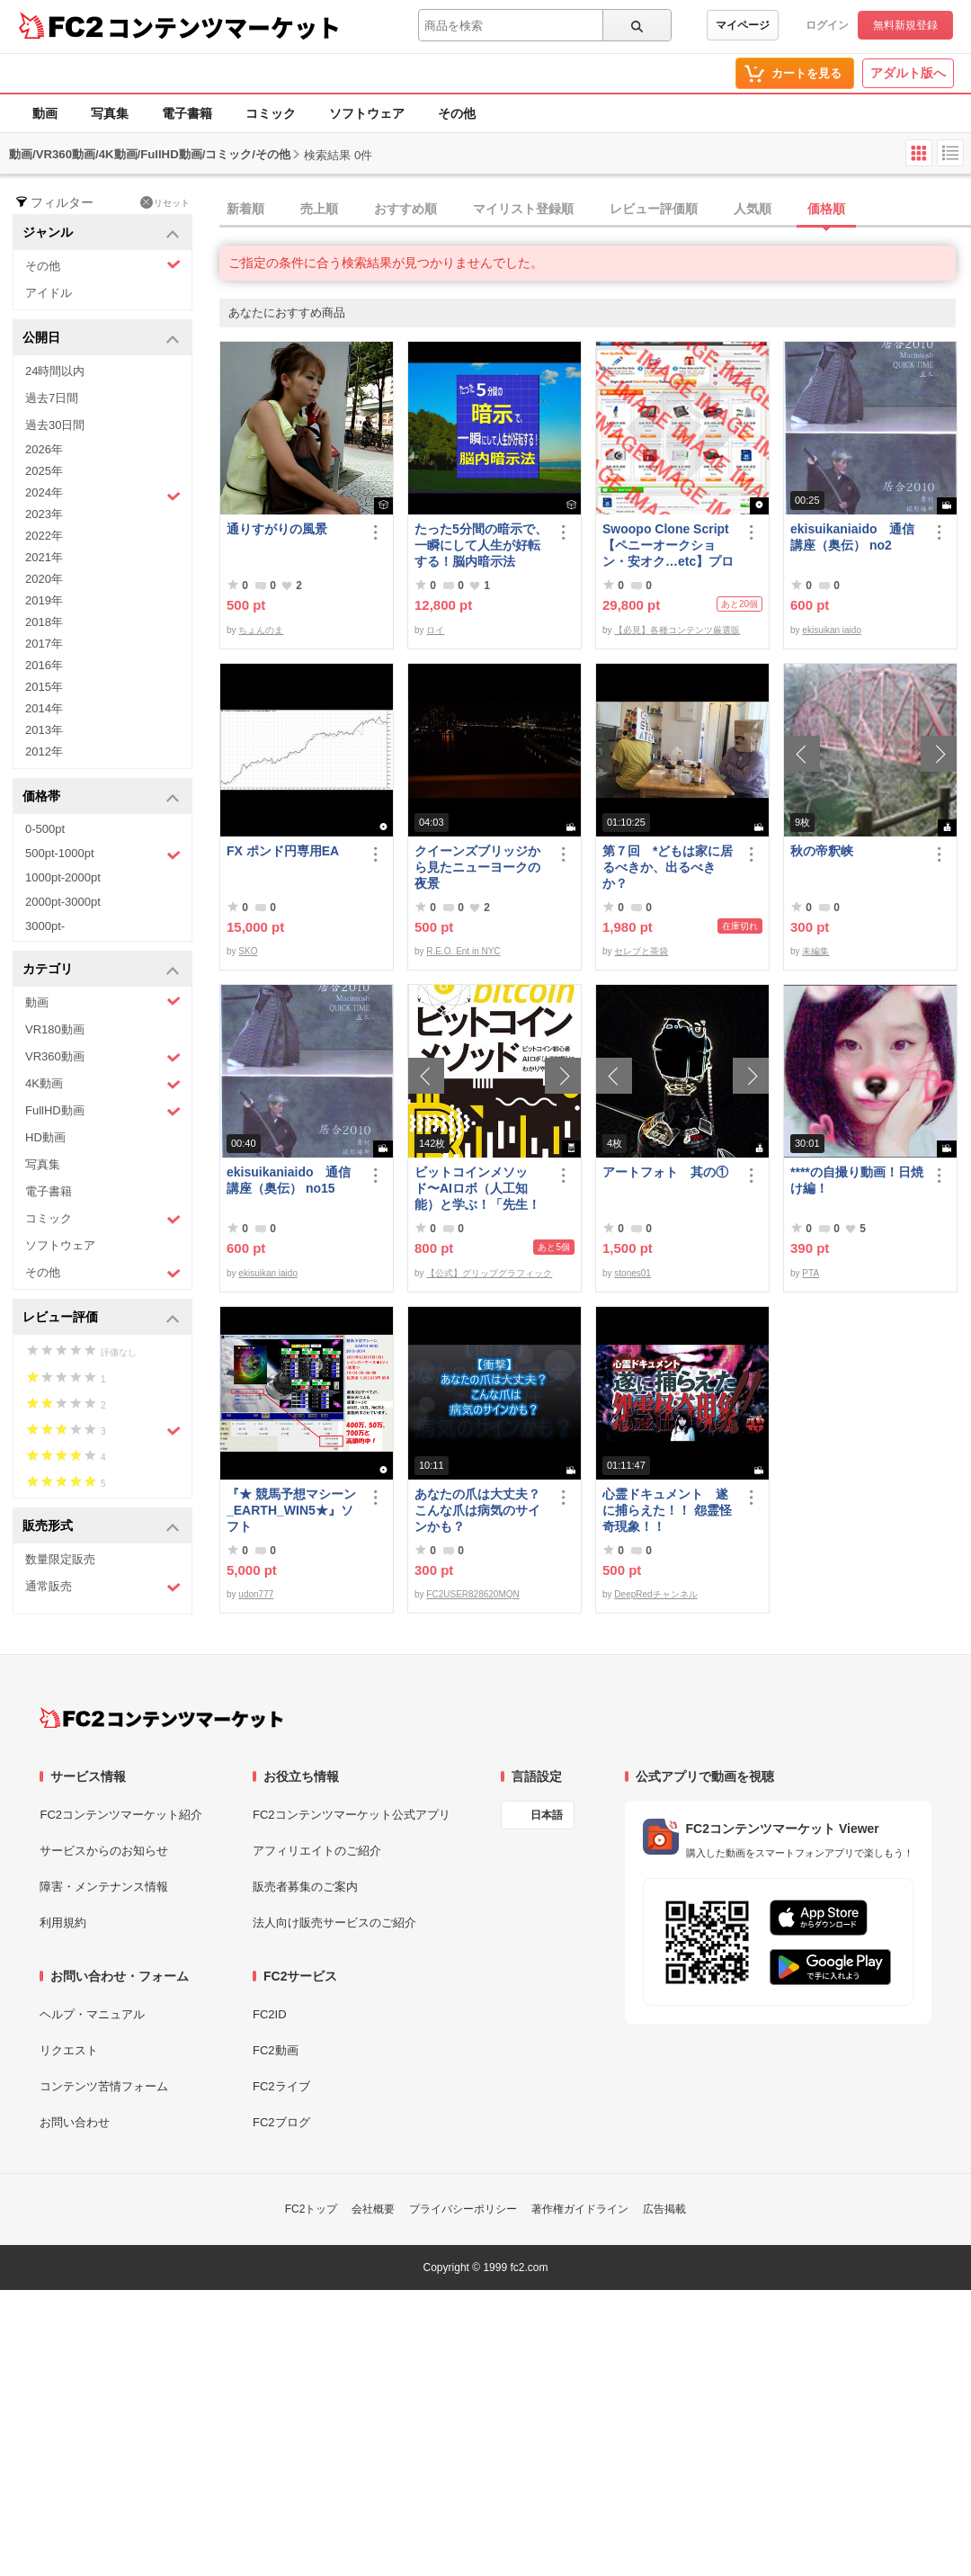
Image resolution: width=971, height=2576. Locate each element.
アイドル (48, 293)
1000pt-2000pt (63, 877)
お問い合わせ (75, 2122)
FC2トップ (311, 2209)
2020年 (44, 579)
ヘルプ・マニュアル (92, 2014)
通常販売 (103, 1587)
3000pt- (45, 926)
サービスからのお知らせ (104, 1850)
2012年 (44, 751)
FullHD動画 (103, 1111)
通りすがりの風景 (277, 529)
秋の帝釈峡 (821, 851)
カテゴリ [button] (101, 970)
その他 (457, 113)
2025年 (44, 471)
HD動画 (45, 1137)
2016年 (44, 665)
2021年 (44, 557)
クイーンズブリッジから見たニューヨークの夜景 (477, 867)
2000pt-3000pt (63, 901)
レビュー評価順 (654, 208)
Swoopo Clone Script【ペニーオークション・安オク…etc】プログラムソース (668, 545)
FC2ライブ (281, 2086)
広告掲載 (664, 2209)
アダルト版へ (908, 73)
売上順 (319, 208)
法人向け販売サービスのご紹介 (334, 1922)
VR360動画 (103, 1057)
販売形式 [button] (101, 1526)
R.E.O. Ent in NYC (463, 951)
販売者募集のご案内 (305, 1886)
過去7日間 (51, 398)
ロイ (435, 630)
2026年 (44, 449)
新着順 (245, 208)
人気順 (752, 208)
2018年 (44, 622)
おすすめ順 (405, 208)
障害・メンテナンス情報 (104, 1886)
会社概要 (373, 2209)
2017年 (44, 643)
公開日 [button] (101, 338)
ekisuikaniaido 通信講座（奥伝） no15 (289, 1180)
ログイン (827, 25)
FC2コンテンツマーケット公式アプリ (351, 1814)
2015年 (44, 686)
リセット (165, 202)
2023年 (44, 514)
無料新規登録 (905, 25)
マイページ (743, 25)
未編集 (815, 951)
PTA (810, 1273)
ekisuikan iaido (831, 630)
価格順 (826, 208)
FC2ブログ (281, 2122)
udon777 (255, 1594)
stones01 (632, 1273)
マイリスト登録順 (523, 208)
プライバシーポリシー (463, 2209)
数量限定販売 (60, 1559)
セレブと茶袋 (641, 951)
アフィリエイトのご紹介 (317, 1850)
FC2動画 (275, 2050)
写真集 (110, 113)
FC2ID (270, 2014)
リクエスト (69, 2050)
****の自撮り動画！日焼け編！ (856, 1180)
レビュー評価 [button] (101, 1318)
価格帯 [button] (101, 797)
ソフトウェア (367, 113)
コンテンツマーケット (224, 27)
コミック (270, 113)
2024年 (103, 495)
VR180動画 (55, 1029)
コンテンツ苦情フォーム (104, 2086)
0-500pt (45, 829)
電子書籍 (187, 113)
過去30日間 (55, 425)
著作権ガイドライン (579, 2209)
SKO (247, 951)
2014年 (44, 708)
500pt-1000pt (103, 854)
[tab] (595, 210)
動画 (45, 113)
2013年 (44, 730)
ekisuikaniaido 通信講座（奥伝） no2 (852, 537)
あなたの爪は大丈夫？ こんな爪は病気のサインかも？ (477, 1510)
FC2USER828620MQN (472, 1594)
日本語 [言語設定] (546, 1815)
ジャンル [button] (101, 233)
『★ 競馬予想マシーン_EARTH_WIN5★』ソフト (291, 1510)
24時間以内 (55, 371)
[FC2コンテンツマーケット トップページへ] (161, 1718)
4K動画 (103, 1084)
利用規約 (63, 1922)
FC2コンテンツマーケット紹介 (121, 1814)
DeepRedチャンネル (655, 1594)
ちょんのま (260, 630)
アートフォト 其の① (665, 1172)
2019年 (44, 600)
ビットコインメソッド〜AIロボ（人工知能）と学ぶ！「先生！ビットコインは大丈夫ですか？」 (477, 1188)
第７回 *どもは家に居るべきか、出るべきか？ (667, 867)
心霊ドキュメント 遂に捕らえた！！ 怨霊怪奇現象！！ (667, 1510)
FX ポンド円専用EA (283, 851)
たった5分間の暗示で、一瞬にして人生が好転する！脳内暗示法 (481, 545)
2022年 (44, 535)
